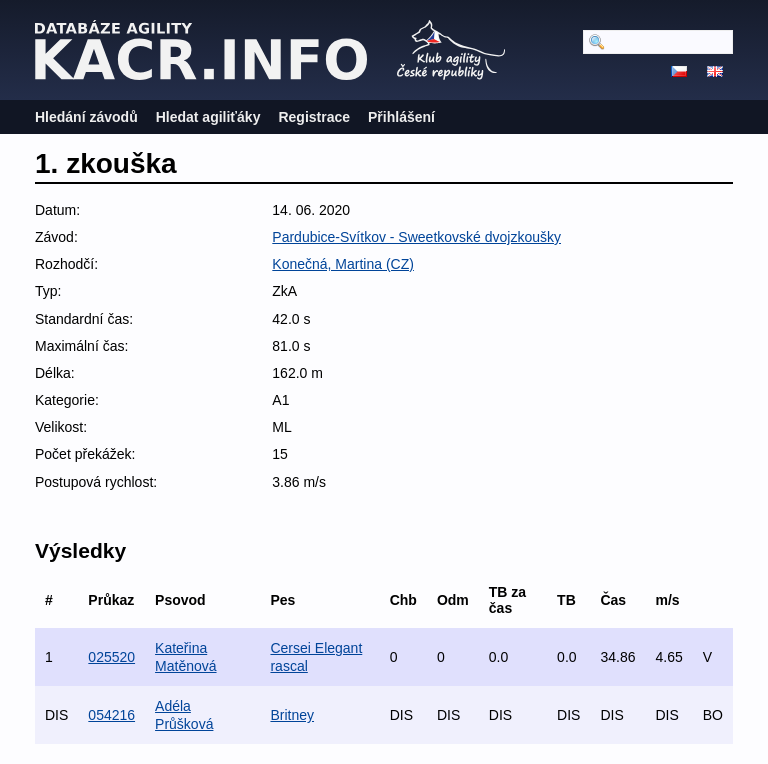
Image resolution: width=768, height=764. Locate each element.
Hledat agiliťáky (208, 117)
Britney (292, 715)
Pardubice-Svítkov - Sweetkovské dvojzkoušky (416, 237)
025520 (111, 657)
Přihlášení (401, 117)
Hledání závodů (86, 117)
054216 (111, 715)
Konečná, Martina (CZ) (343, 264)
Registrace (314, 117)
